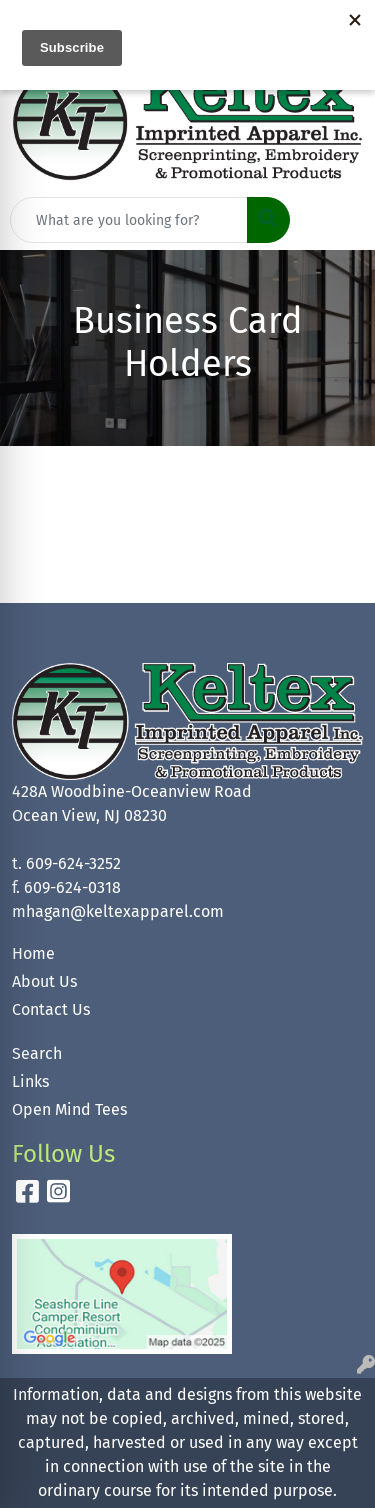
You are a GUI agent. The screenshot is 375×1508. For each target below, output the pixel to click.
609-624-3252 (73, 863)
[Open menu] (335, 220)
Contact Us (51, 1009)
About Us (44, 981)
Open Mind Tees (69, 1109)
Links (30, 1081)
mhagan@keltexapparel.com (118, 911)
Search (37, 1053)
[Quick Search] (129, 220)
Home (33, 953)
